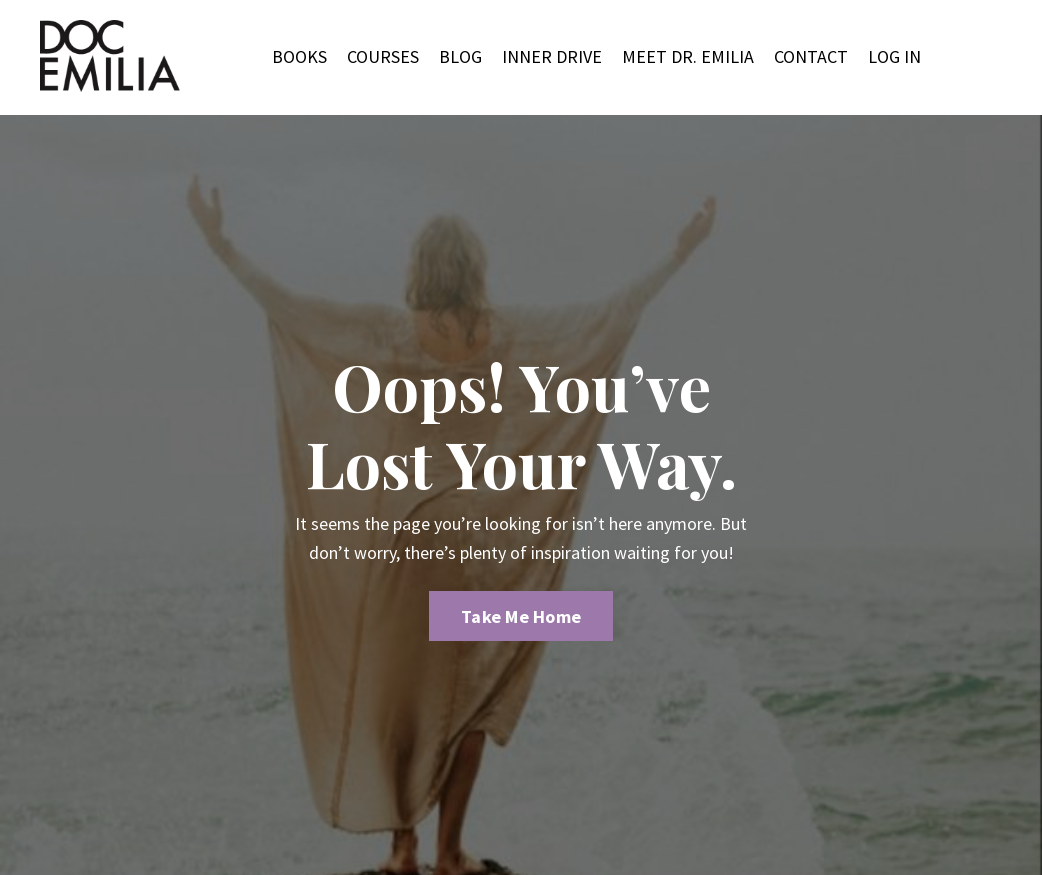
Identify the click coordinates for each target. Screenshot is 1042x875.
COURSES (383, 56)
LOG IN (894, 56)
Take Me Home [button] (521, 616)
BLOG (460, 56)
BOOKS (299, 56)
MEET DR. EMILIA (688, 56)
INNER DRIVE (552, 56)
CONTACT (811, 56)
